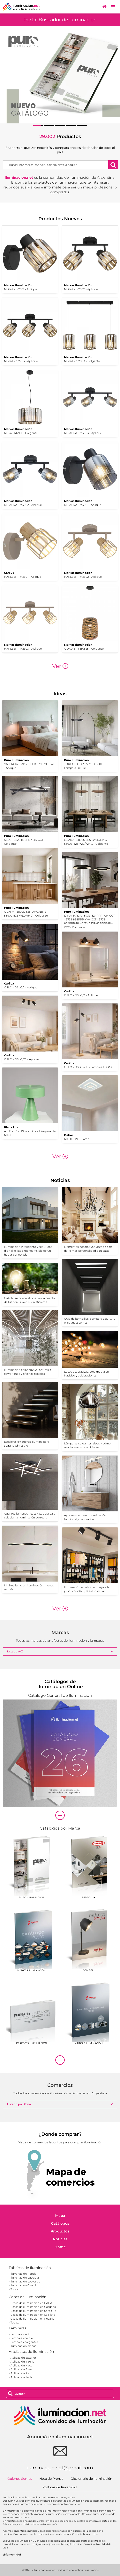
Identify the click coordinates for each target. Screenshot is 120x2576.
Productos (60, 136)
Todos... (15, 2289)
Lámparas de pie (22, 2338)
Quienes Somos (19, 2478)
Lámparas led (20, 2334)
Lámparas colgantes (24, 2342)
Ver (60, 666)
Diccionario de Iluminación (91, 2478)
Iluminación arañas (23, 2346)
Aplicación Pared (22, 2369)
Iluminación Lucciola (25, 2277)
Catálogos (60, 2223)
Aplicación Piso (21, 2373)
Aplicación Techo (22, 2377)
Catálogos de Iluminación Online (60, 1684)
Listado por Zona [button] (60, 2104)
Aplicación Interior (23, 2361)
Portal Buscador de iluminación (60, 19)
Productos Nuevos (60, 218)
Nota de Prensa (51, 2478)
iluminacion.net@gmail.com (60, 2468)
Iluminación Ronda (23, 2273)
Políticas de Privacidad (59, 2487)
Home (60, 2247)
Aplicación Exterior (23, 2357)
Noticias (60, 1180)
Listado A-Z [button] (60, 1651)
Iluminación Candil (23, 2285)
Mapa (60, 2216)
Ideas (60, 693)
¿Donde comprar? (60, 2134)
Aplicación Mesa (22, 2365)
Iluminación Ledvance (25, 2281)
